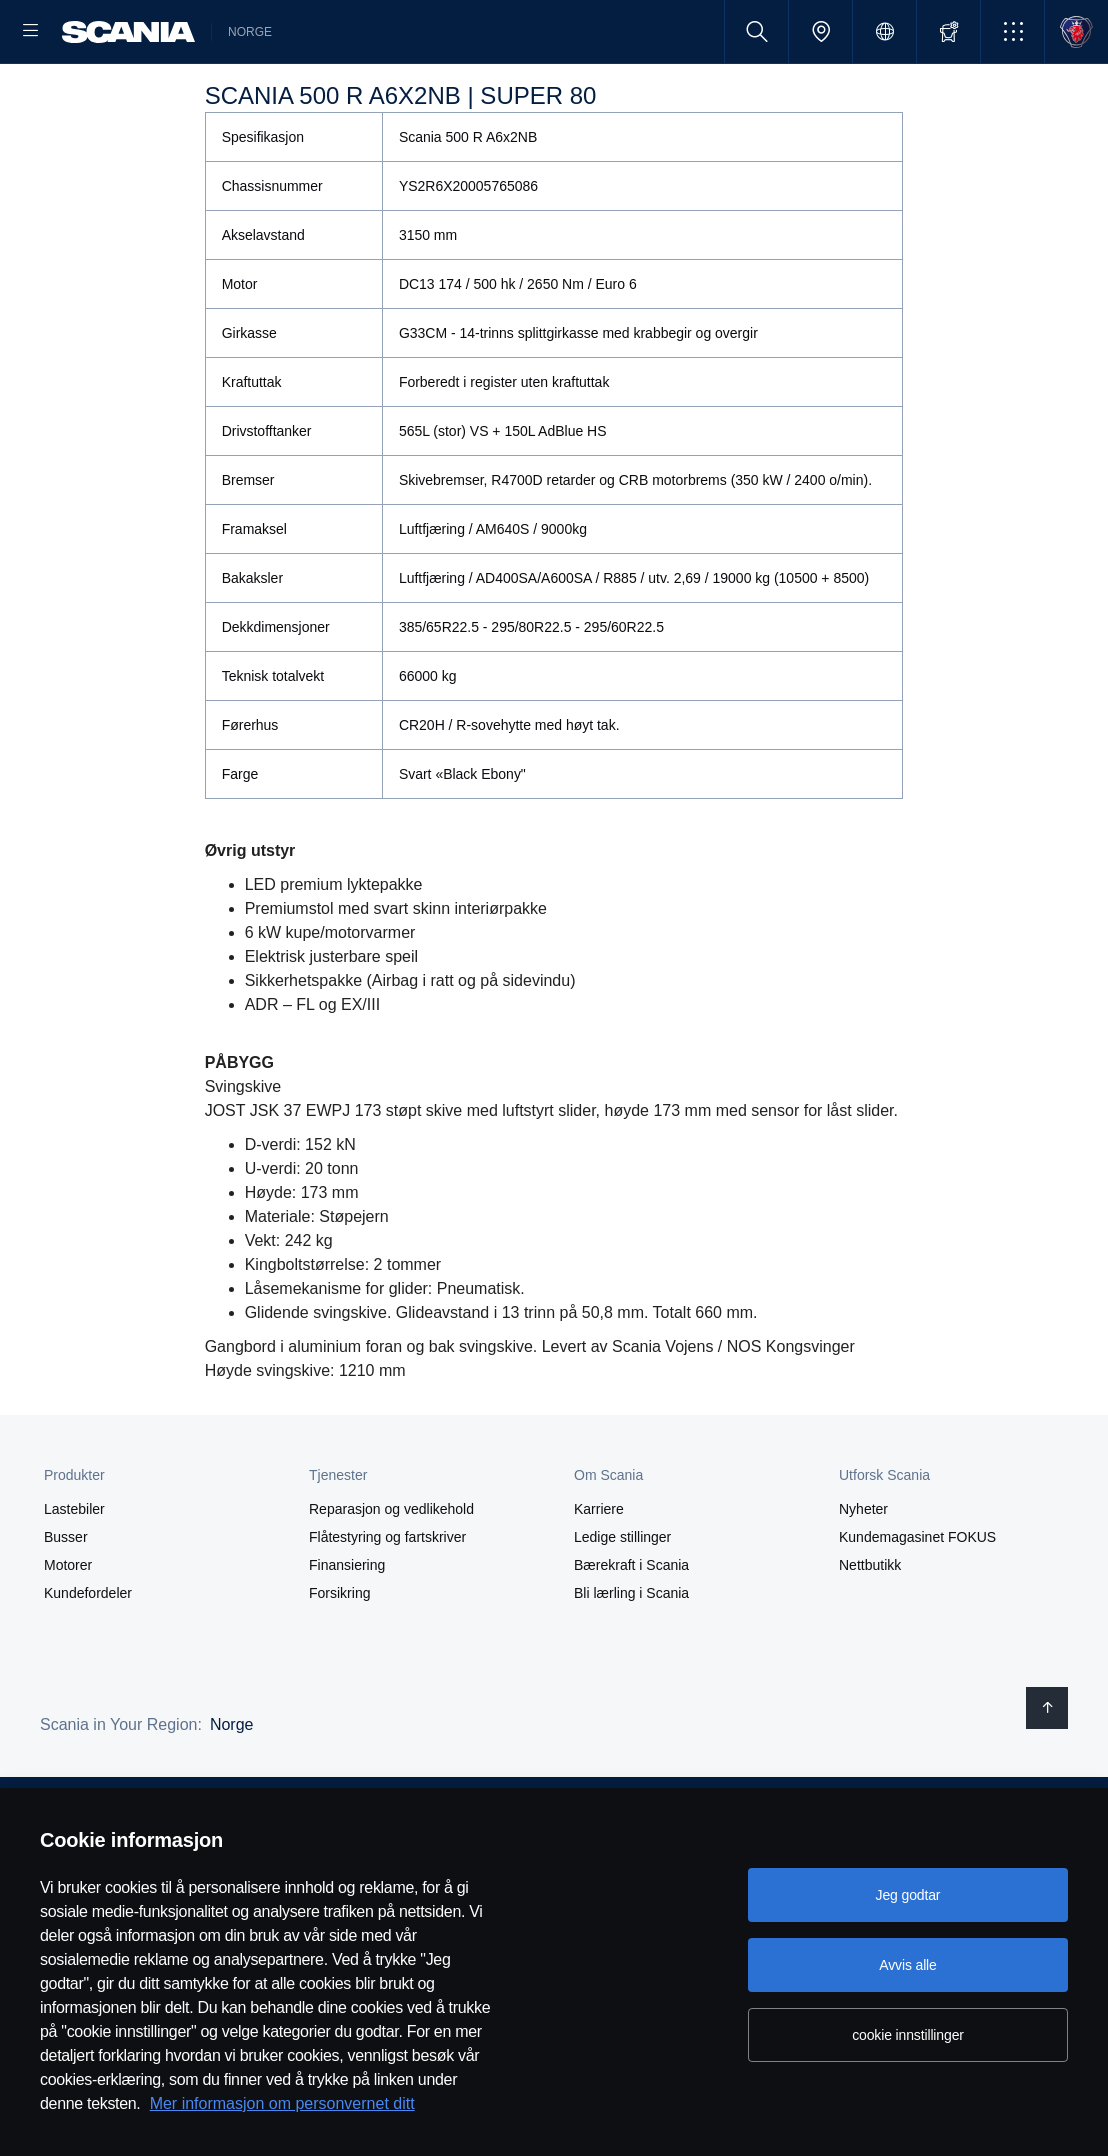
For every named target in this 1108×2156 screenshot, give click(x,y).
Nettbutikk (870, 1629)
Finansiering (347, 1629)
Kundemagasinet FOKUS (917, 1601)
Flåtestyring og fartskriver (387, 1601)
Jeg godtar (908, 1895)
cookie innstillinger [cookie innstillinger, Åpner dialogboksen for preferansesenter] (908, 2035)
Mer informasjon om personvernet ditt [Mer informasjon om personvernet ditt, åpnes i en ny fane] (282, 2103)
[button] (1012, 31)
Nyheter (863, 1573)
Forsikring (339, 1657)
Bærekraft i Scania (631, 1629)
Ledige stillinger (622, 1601)
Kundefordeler (88, 1657)
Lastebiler (74, 1573)
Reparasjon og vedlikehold (391, 1573)
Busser (66, 1601)
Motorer (68, 1629)
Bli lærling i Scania (631, 1657)
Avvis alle (907, 1965)
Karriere (599, 1573)
